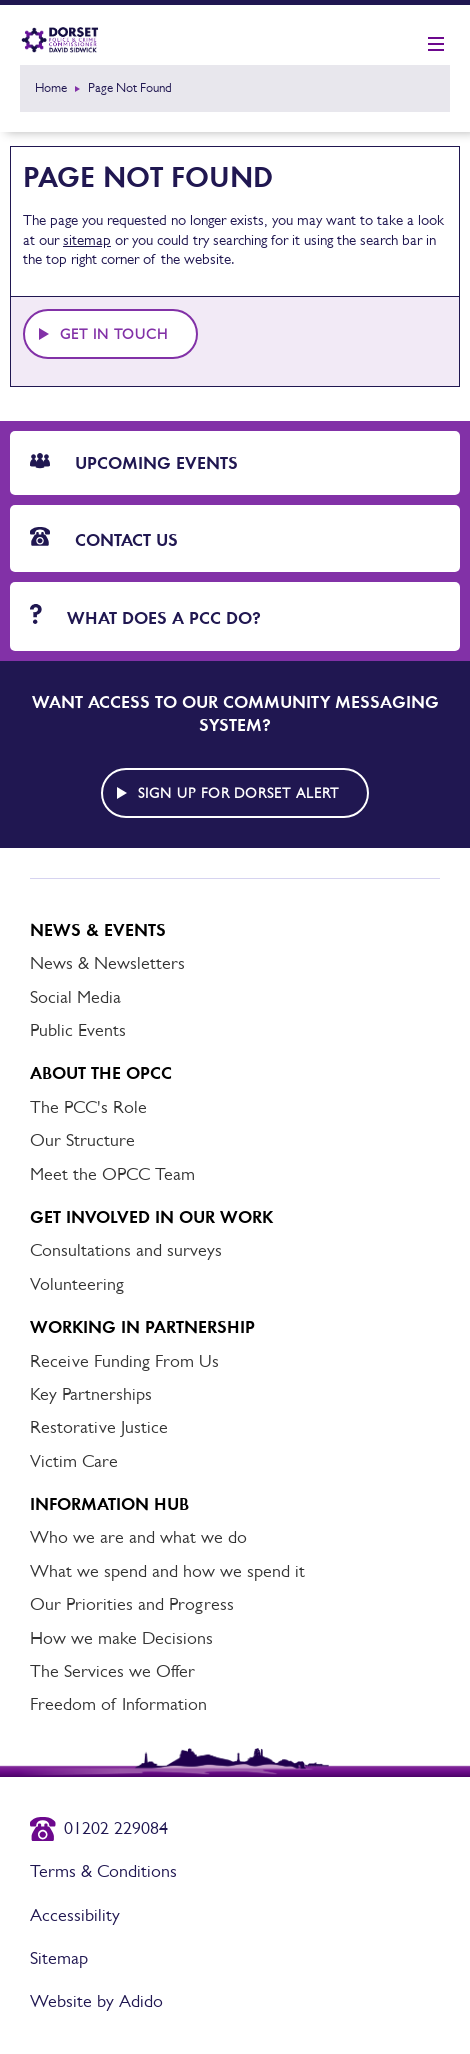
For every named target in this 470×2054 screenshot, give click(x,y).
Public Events (78, 1030)
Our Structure (82, 1140)
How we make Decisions (121, 1638)
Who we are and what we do (138, 1537)
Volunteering (77, 1284)
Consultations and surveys (126, 1250)
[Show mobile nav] (436, 45)
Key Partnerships (91, 1394)
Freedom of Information (118, 1704)
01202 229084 (116, 1828)
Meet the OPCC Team (112, 1174)
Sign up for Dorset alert (239, 793)
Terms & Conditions (103, 1871)
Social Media (75, 997)
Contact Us (104, 539)
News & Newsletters (107, 963)
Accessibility (75, 1915)
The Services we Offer (112, 1671)
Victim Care (74, 1461)
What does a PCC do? (145, 616)
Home (51, 87)
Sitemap (59, 1958)
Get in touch (114, 334)
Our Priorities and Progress (132, 1604)
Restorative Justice (99, 1427)
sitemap (87, 239)
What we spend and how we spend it (167, 1571)
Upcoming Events (134, 463)
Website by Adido (96, 2001)
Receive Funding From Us (124, 1361)
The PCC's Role (88, 1107)
